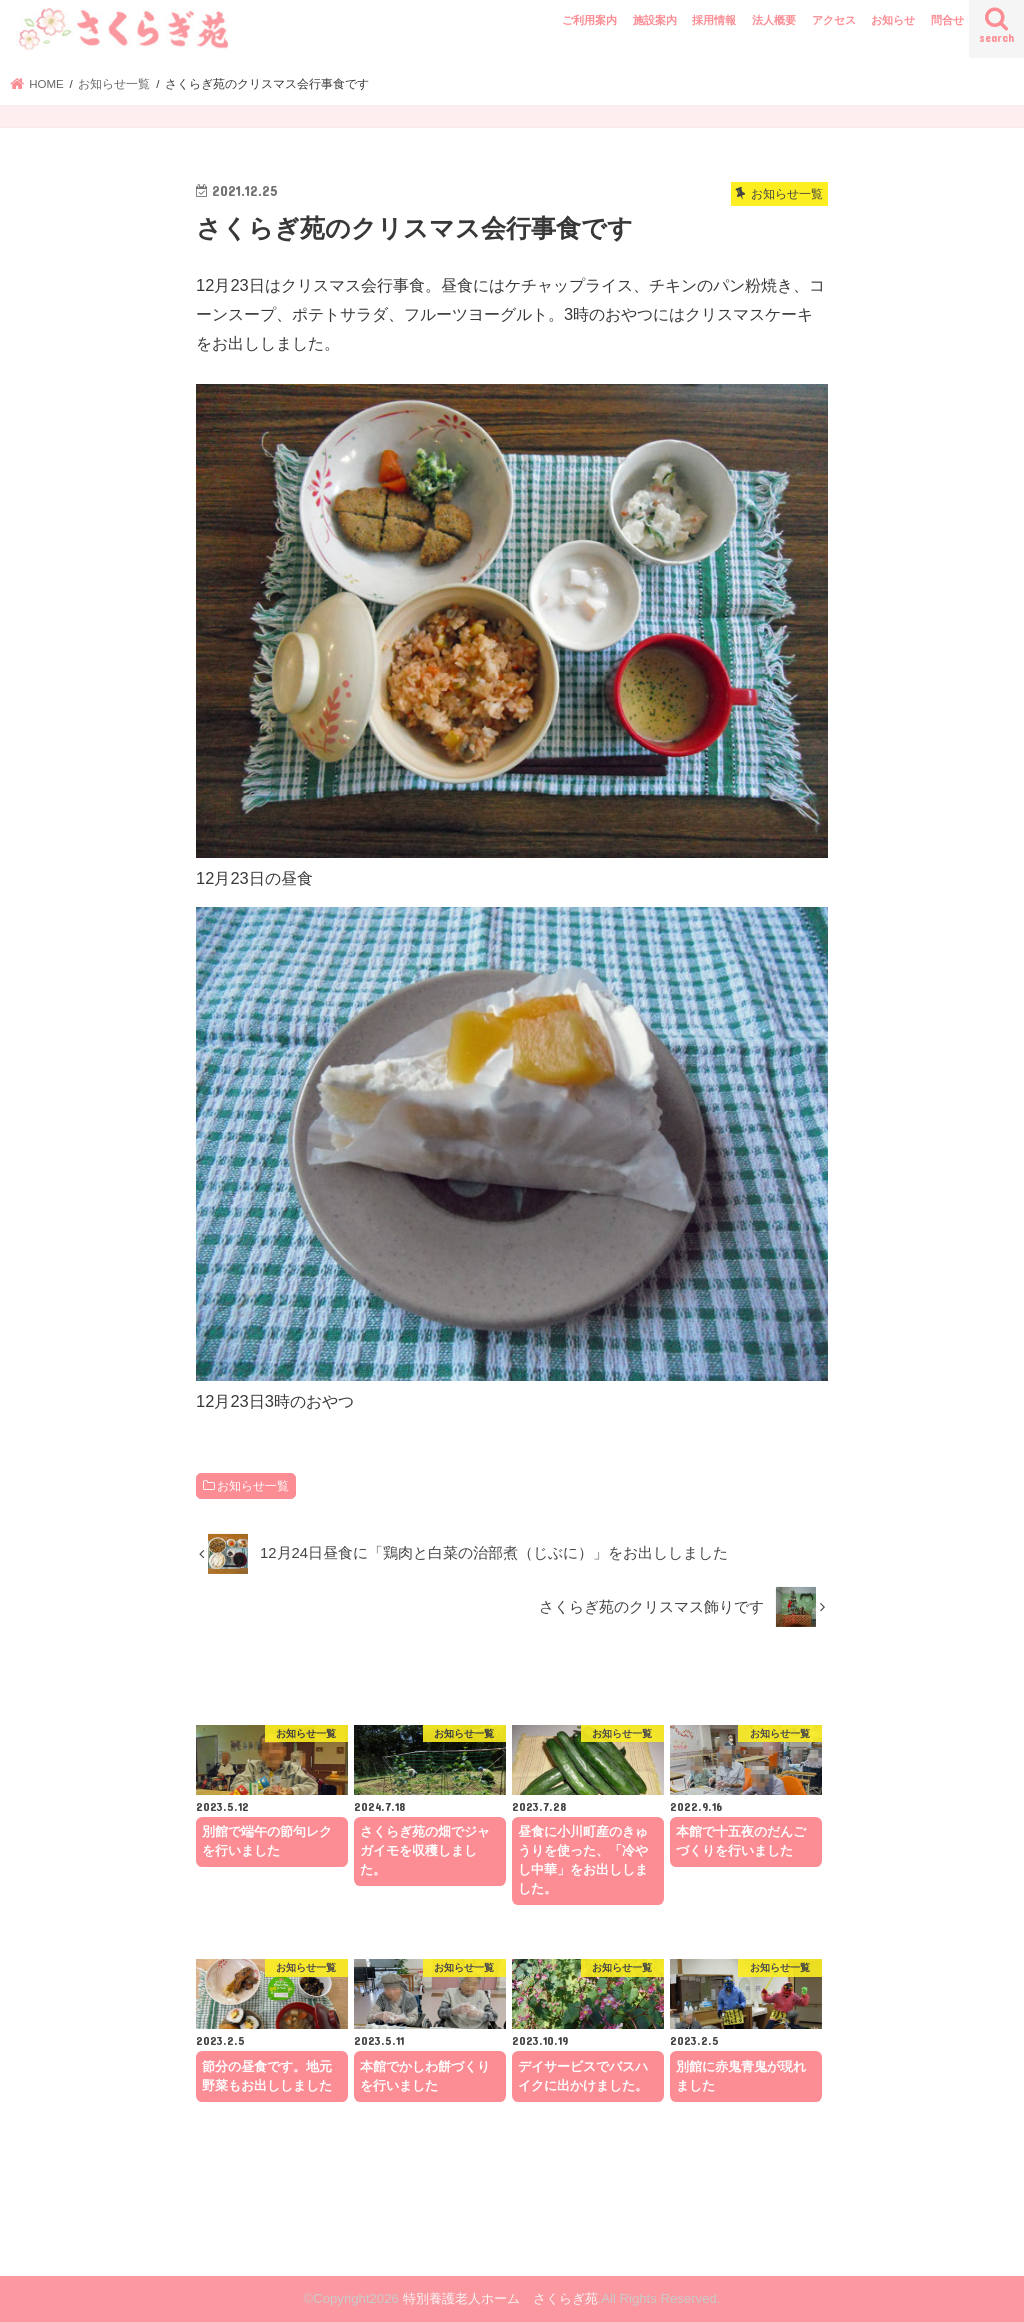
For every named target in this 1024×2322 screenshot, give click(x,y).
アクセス (834, 20)
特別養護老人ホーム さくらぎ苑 (500, 2298)
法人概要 (774, 20)
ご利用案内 (589, 20)
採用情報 (714, 20)
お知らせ (893, 20)
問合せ (947, 20)
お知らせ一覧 (253, 1486)
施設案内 (655, 20)
